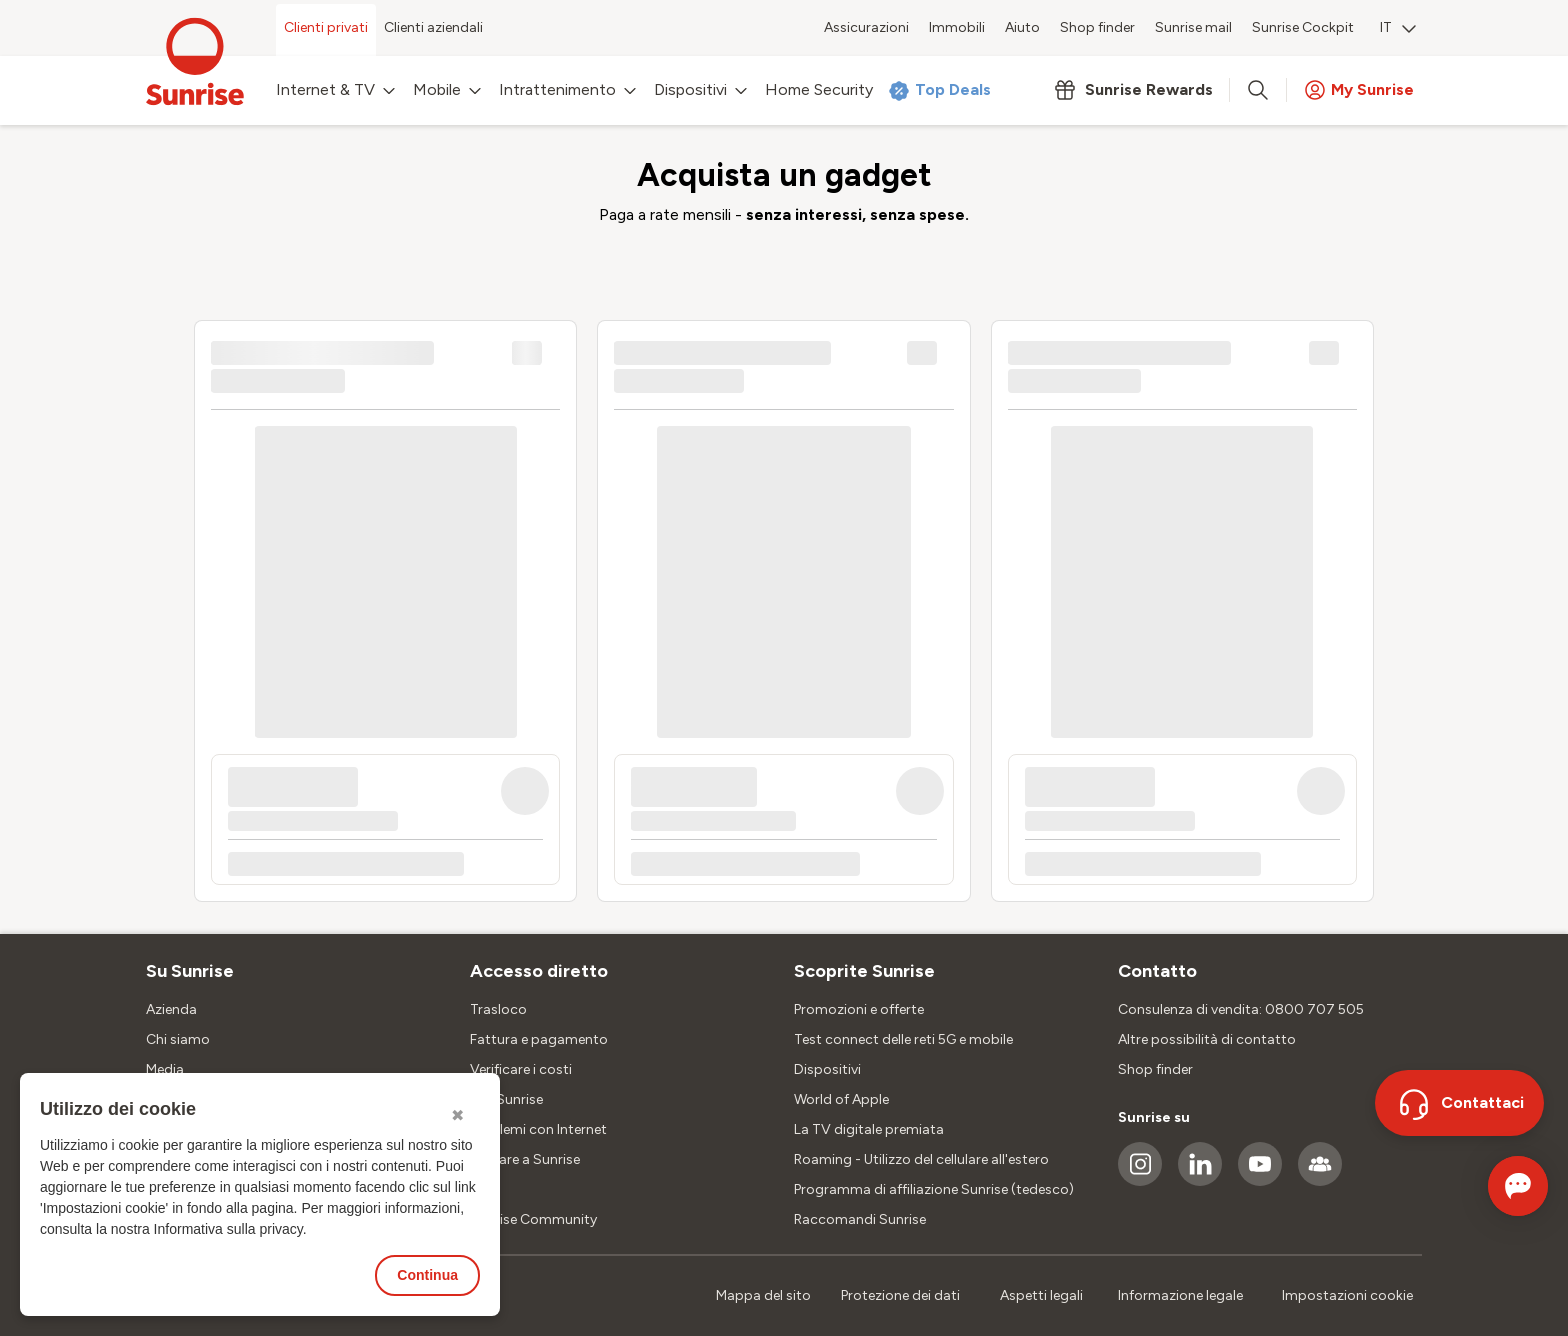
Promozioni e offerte (859, 1009)
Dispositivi (827, 1069)
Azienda (171, 1009)
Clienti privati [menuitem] (326, 27)
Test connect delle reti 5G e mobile (903, 1039)
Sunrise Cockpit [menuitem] (1303, 27)
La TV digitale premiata (869, 1129)
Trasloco (498, 1009)
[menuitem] (1398, 30)
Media (165, 1069)
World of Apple (841, 1099)
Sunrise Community (533, 1219)
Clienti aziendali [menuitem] (433, 27)
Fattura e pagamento (539, 1039)
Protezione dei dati (900, 1295)
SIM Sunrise (506, 1099)
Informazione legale (1180, 1295)
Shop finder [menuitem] (1097, 27)
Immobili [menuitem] (957, 27)
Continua (427, 1275)
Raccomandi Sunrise (860, 1219)
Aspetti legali (1041, 1295)
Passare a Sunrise (525, 1159)
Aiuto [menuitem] (1022, 27)
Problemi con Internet (538, 1129)
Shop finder (1155, 1069)
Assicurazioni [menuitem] (866, 27)
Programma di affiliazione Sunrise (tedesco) (934, 1189)
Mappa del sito (763, 1295)
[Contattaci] (1459, 1103)
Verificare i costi (521, 1069)
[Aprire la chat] (1489, 1186)
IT (1398, 27)
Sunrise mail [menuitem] (1193, 27)
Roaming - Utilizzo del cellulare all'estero (921, 1159)
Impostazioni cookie (1347, 1295)
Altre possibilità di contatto (1207, 1039)
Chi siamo (178, 1039)
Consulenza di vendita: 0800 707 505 (1241, 1009)
